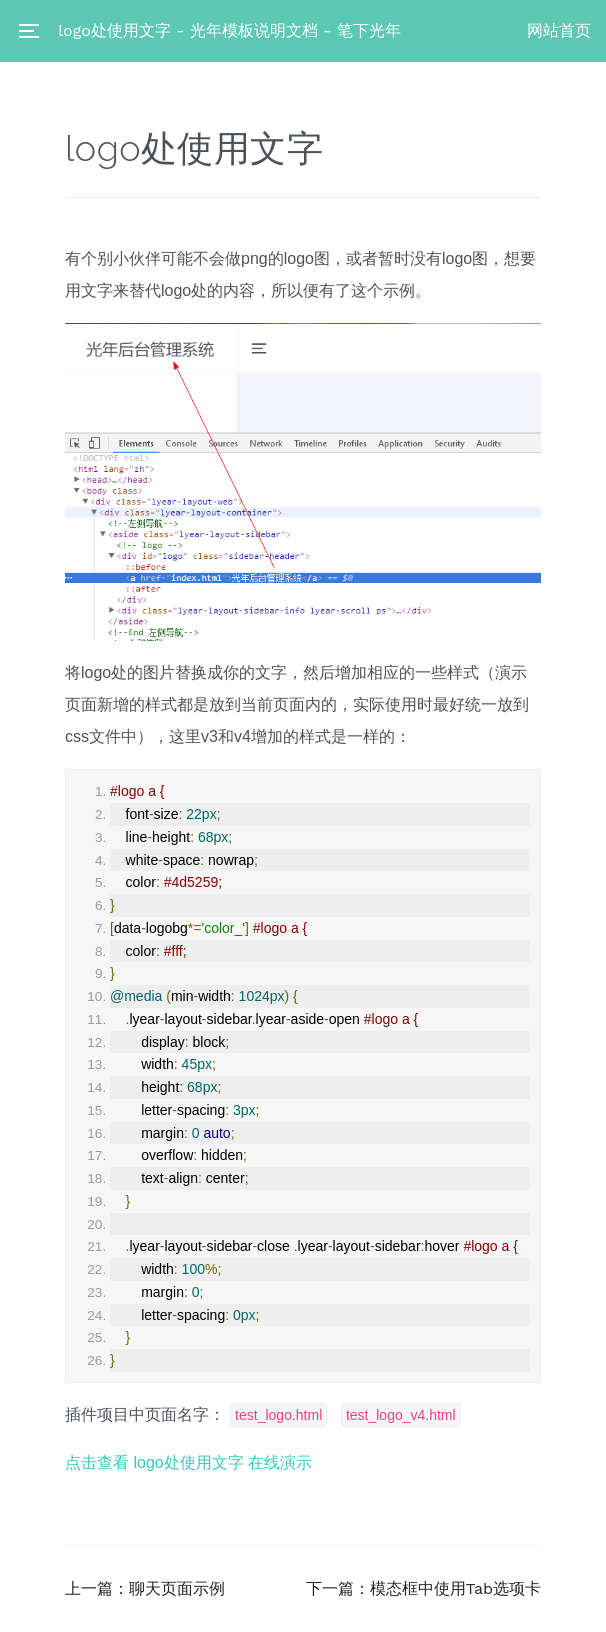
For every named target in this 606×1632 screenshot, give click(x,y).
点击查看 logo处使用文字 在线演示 (188, 1462)
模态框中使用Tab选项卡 (455, 1588)
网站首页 (559, 30)
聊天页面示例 (177, 1588)
